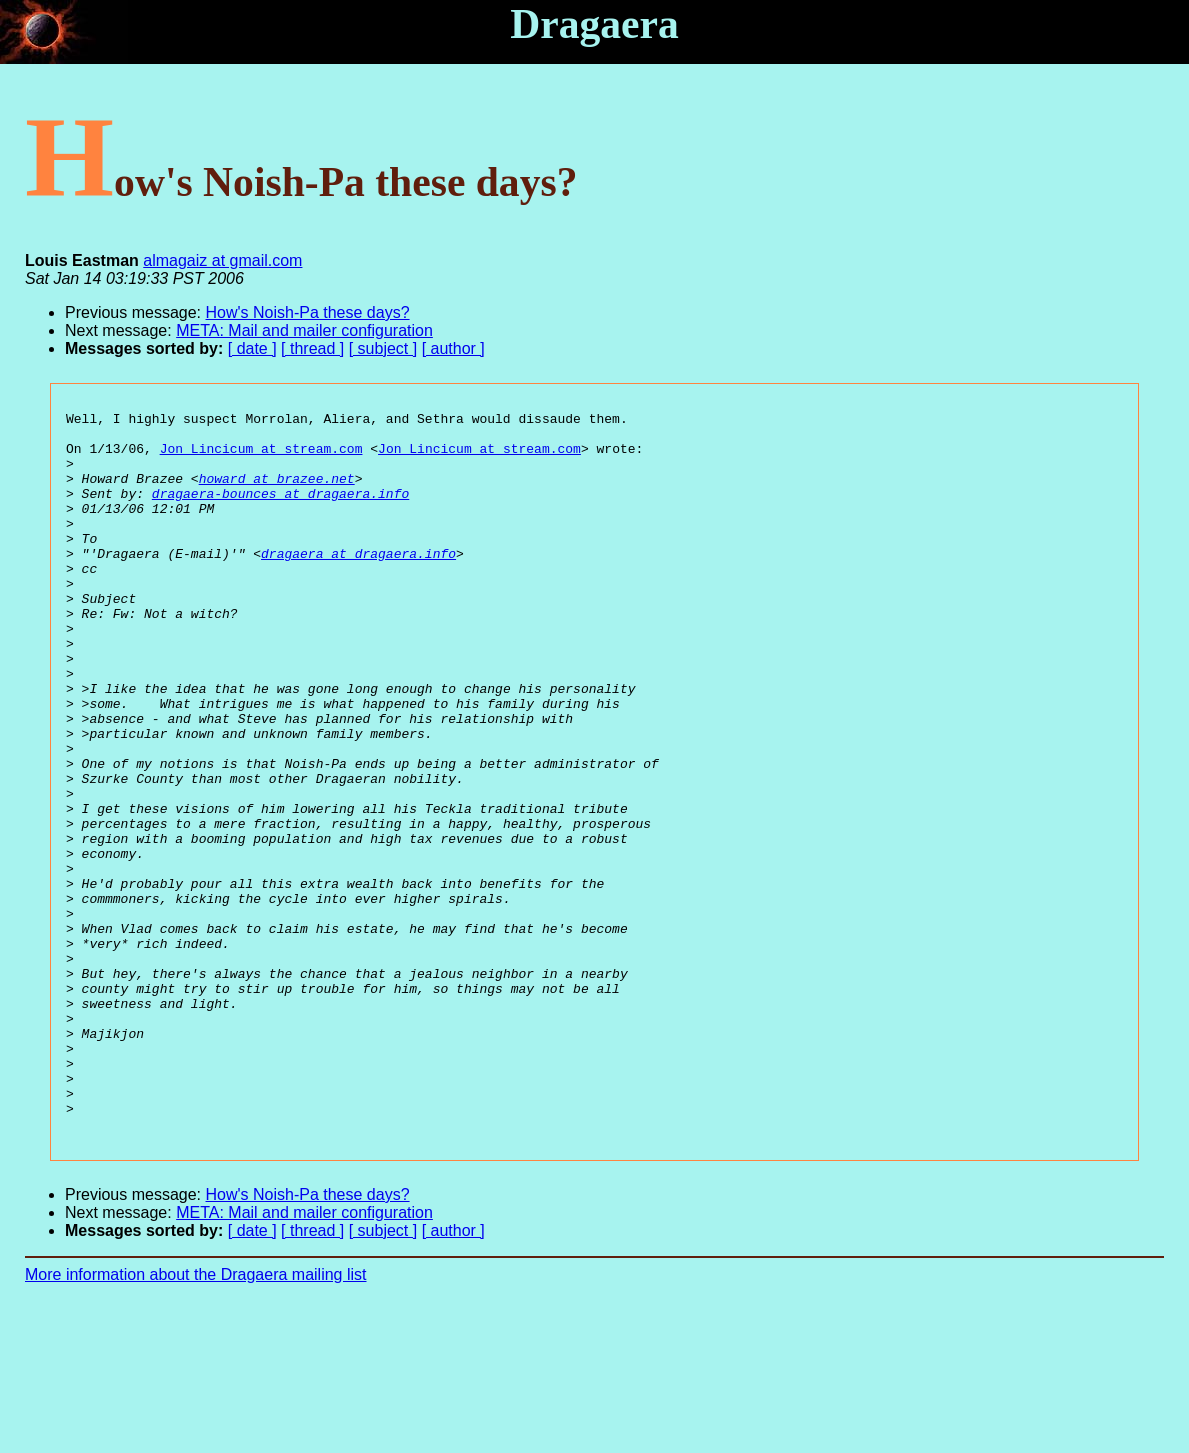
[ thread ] (312, 348)
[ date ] (252, 348)
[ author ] (453, 348)
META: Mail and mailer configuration (304, 330)
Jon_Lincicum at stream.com (261, 457)
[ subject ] (383, 348)
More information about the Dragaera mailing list (196, 1418)
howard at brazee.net (277, 493)
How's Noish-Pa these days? (308, 312)
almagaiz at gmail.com (222, 260)
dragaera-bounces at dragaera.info (280, 511)
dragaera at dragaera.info (358, 583)
